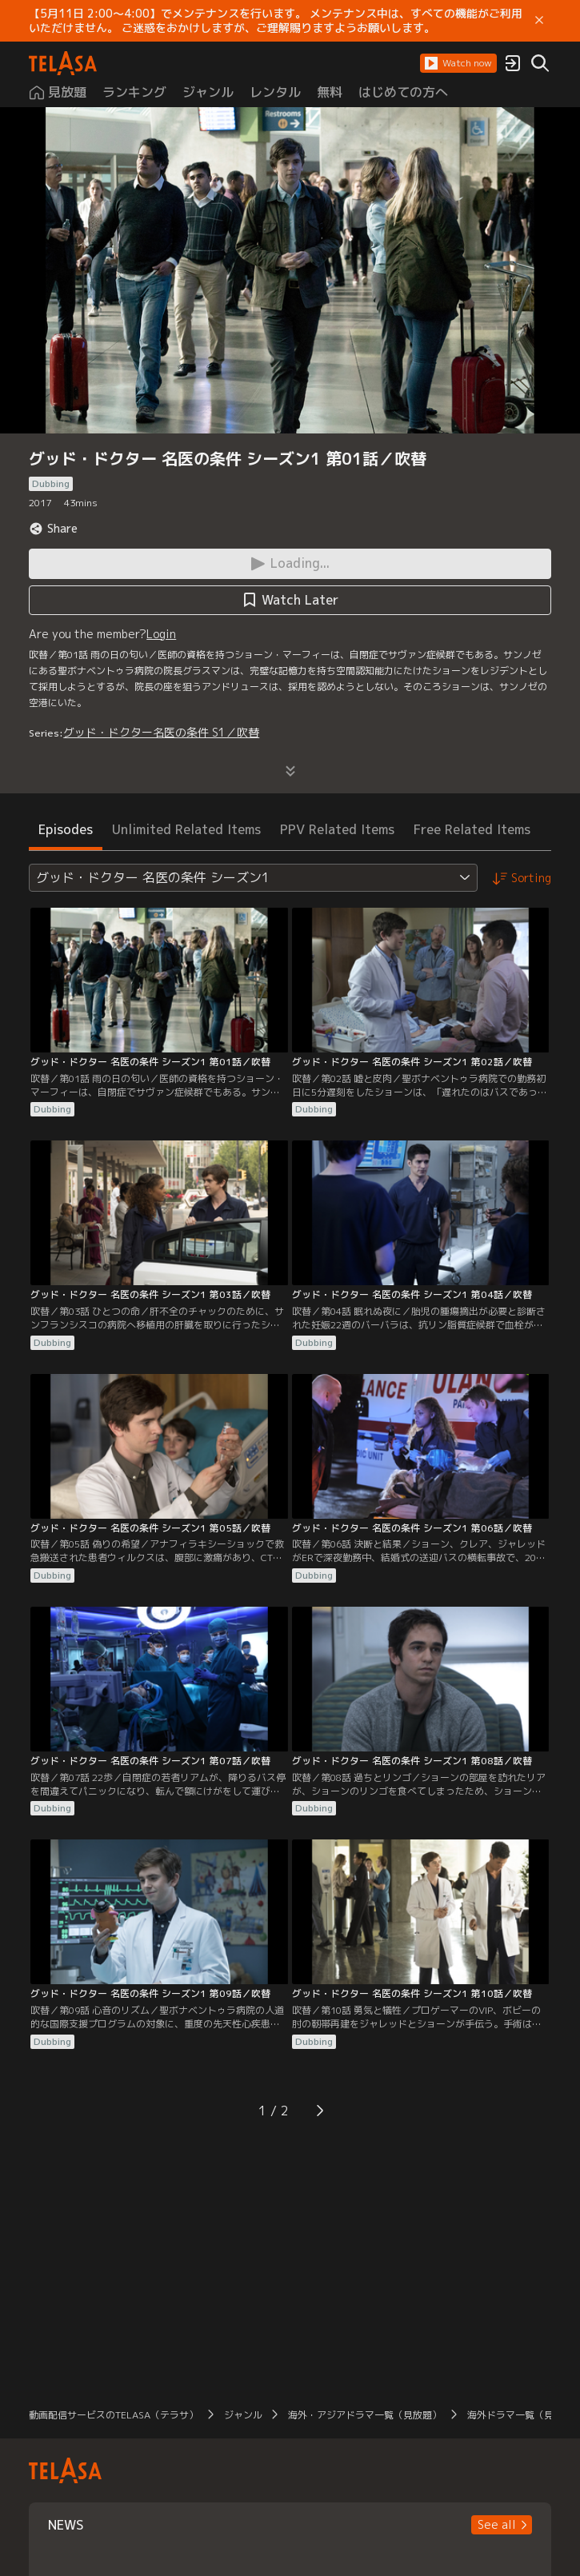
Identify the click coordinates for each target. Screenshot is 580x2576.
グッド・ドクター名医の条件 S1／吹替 (161, 732)
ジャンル (243, 2415)
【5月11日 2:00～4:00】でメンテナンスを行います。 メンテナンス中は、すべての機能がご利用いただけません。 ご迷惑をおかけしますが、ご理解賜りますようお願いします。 (275, 20)
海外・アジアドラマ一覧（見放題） (365, 2415)
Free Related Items (472, 829)
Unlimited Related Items (186, 829)
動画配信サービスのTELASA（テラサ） (113, 2415)
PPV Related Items (337, 829)
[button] (458, 63)
